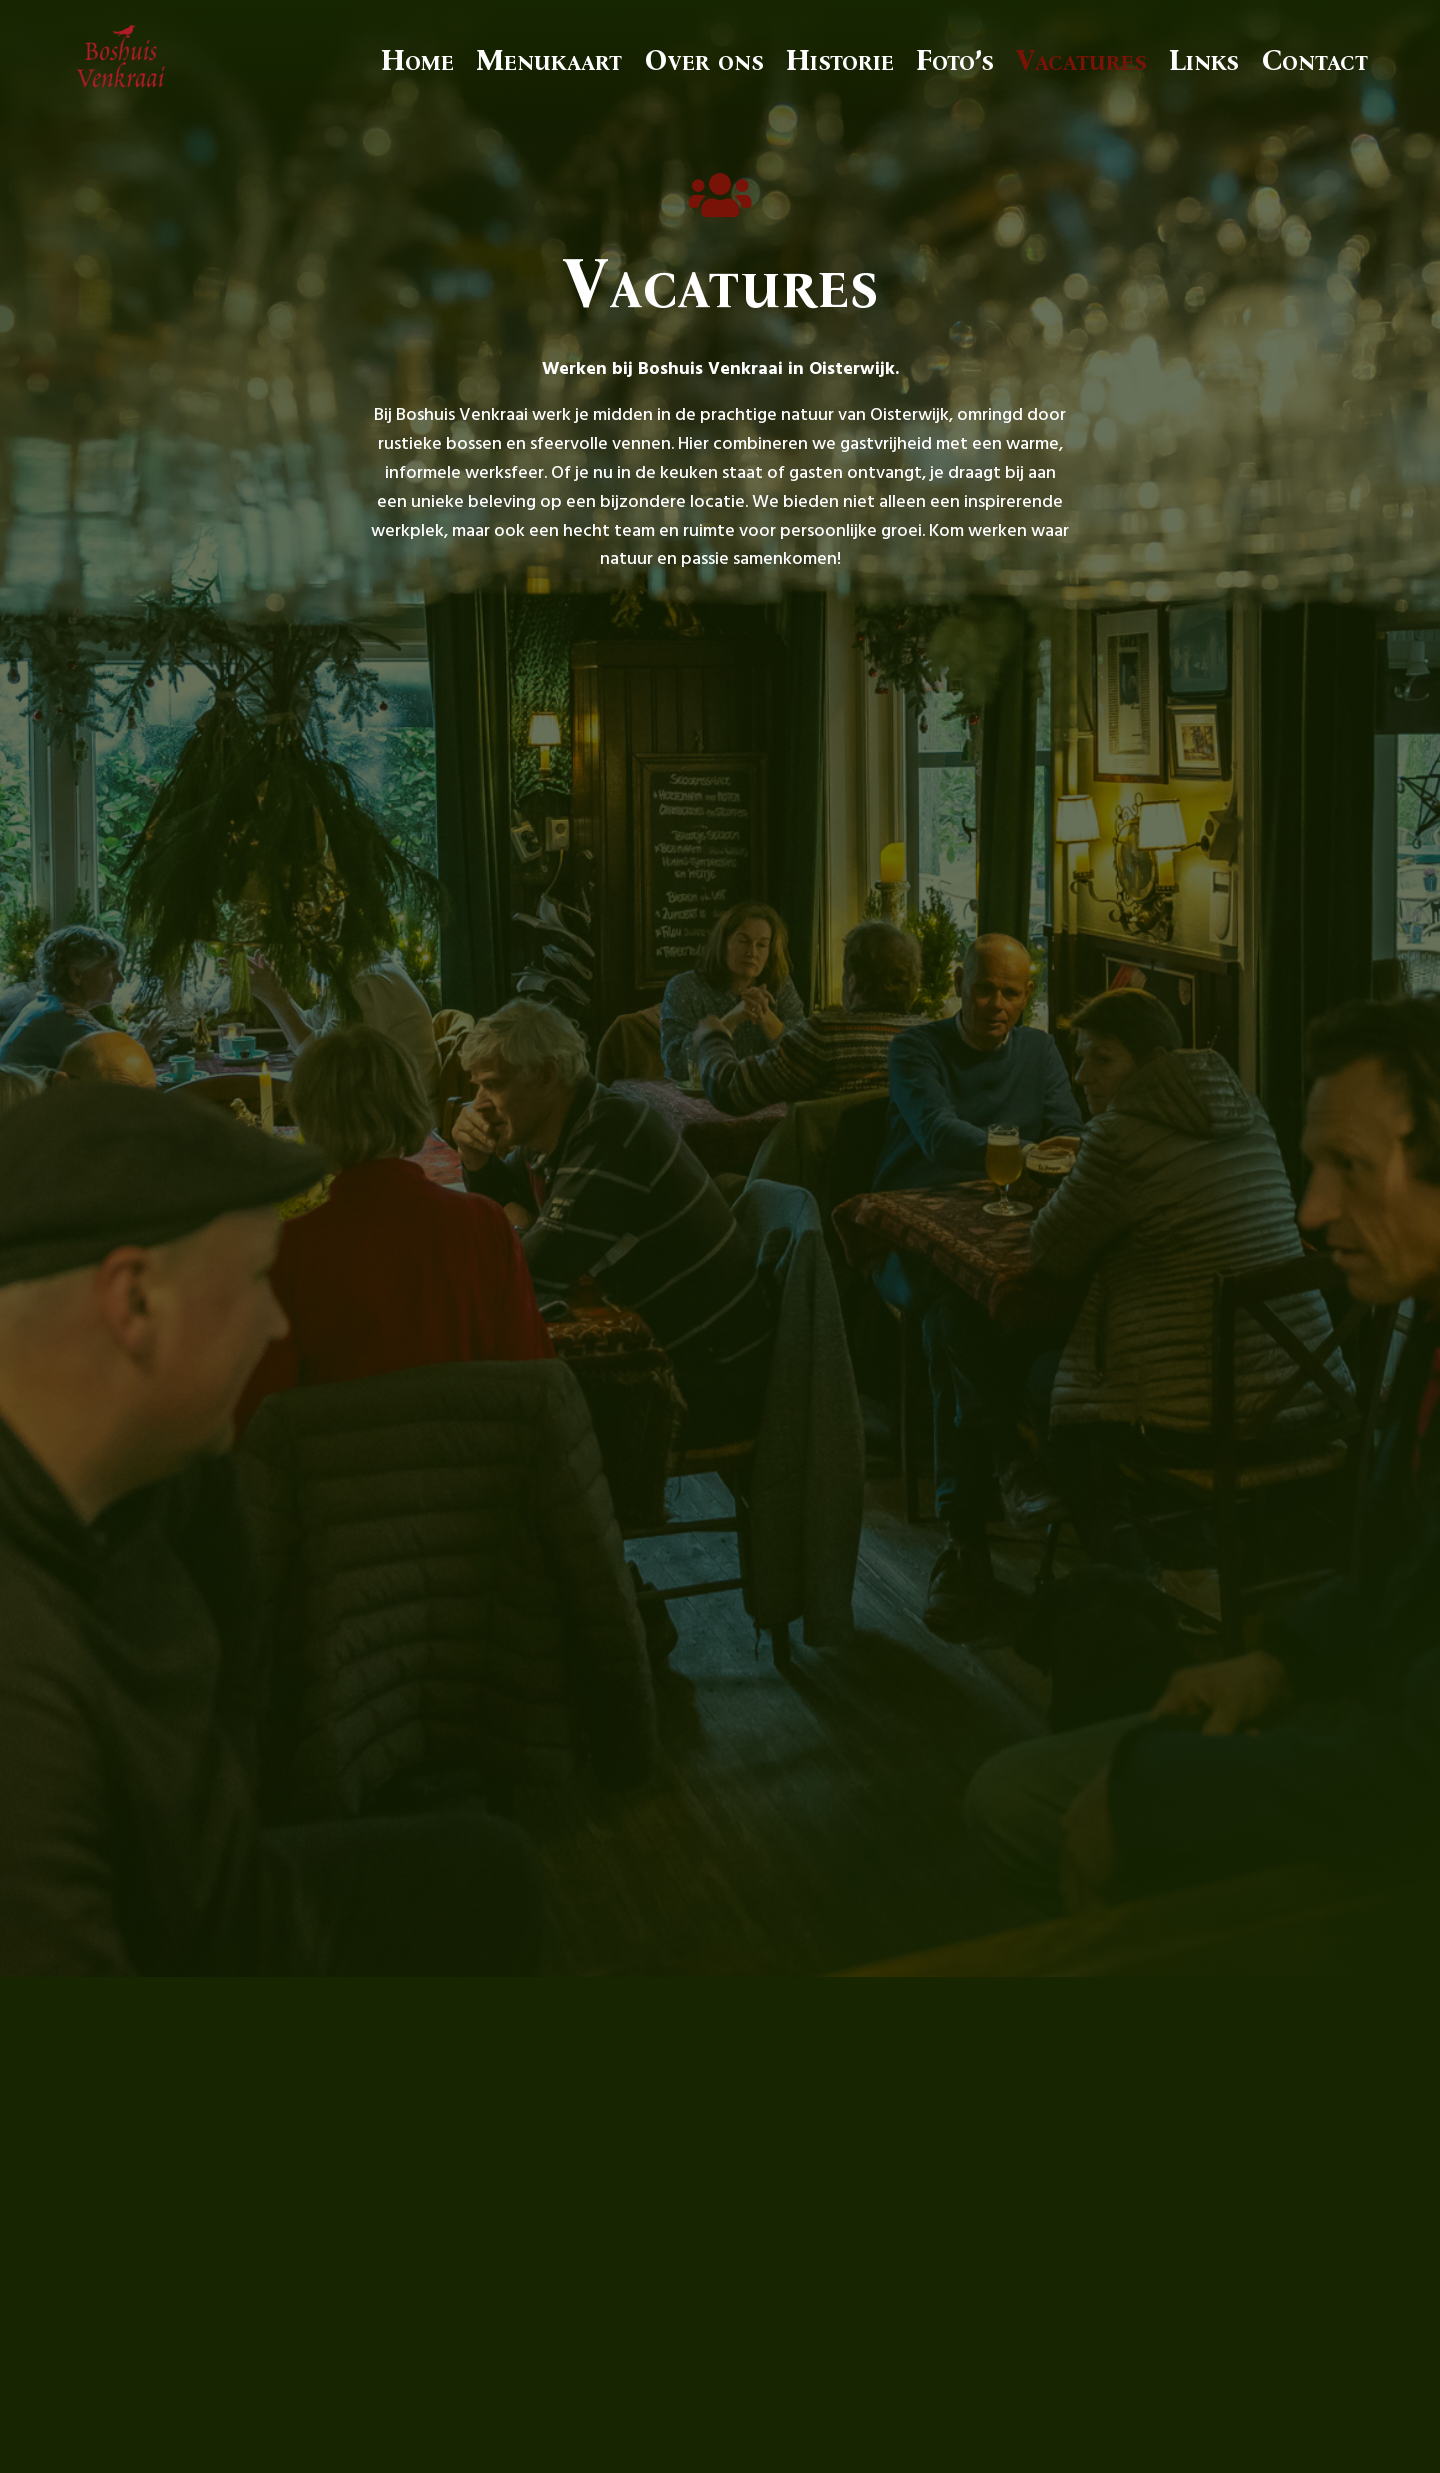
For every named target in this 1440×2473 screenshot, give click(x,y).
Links (1204, 60)
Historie (840, 60)
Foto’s (955, 60)
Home (417, 60)
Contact (1314, 60)
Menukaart (549, 60)
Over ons (704, 60)
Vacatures (1081, 60)
